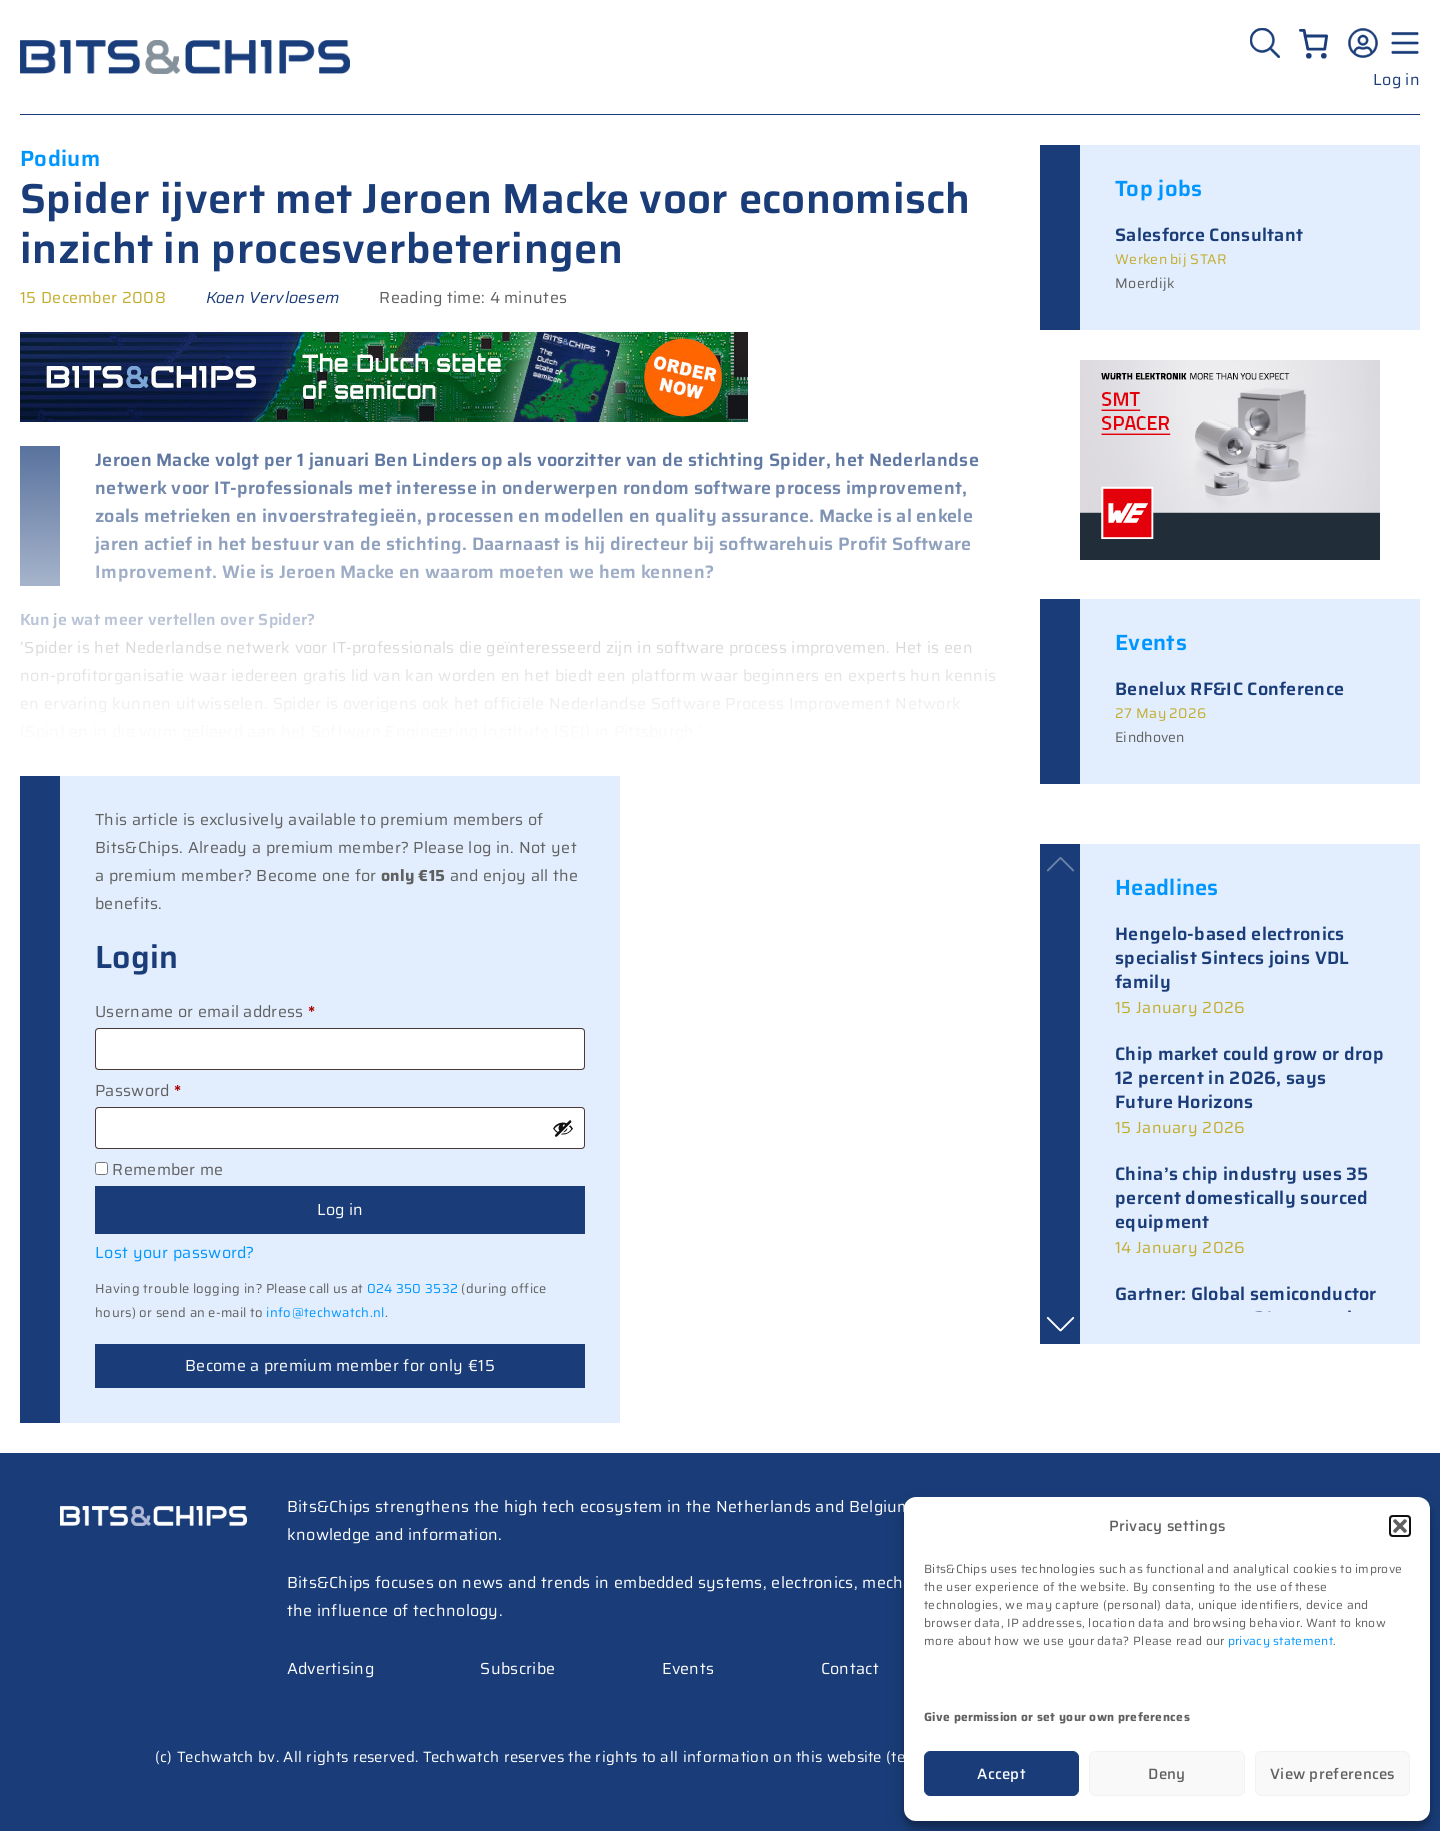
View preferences (1332, 1774)
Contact (850, 1668)
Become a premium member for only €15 (340, 1365)
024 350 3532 (413, 1288)
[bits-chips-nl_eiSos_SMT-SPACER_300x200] (1230, 554)
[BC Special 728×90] (384, 416)
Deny (1166, 1774)
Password (172, 1089)
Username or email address (239, 1010)
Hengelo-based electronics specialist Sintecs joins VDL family (1232, 958)
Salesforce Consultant (1209, 235)
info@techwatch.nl (325, 1312)
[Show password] (563, 1128)
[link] (1250, 972)
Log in (1396, 79)
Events (688, 1668)
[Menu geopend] (1402, 43)
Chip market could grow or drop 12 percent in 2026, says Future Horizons (1249, 1078)
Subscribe (517, 1668)
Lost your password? (175, 1252)
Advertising (330, 1668)
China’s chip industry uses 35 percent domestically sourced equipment (1242, 1198)
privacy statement (1280, 1640)
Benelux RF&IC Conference (1229, 689)
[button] (1400, 1526)
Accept (1001, 1774)
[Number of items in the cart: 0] (1313, 43)
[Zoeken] (1267, 43)
